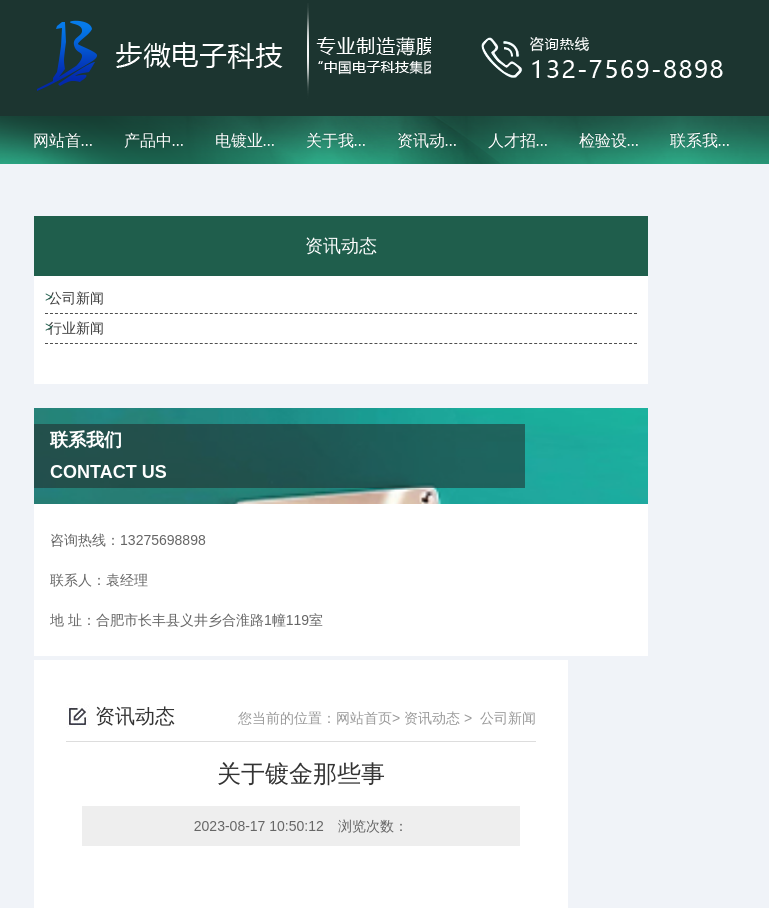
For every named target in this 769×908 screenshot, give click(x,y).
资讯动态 (429, 140)
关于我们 (338, 140)
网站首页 (65, 140)
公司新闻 (107, 325)
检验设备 (611, 140)
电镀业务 (247, 140)
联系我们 (702, 140)
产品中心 (156, 140)
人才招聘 (520, 140)
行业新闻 (107, 382)
